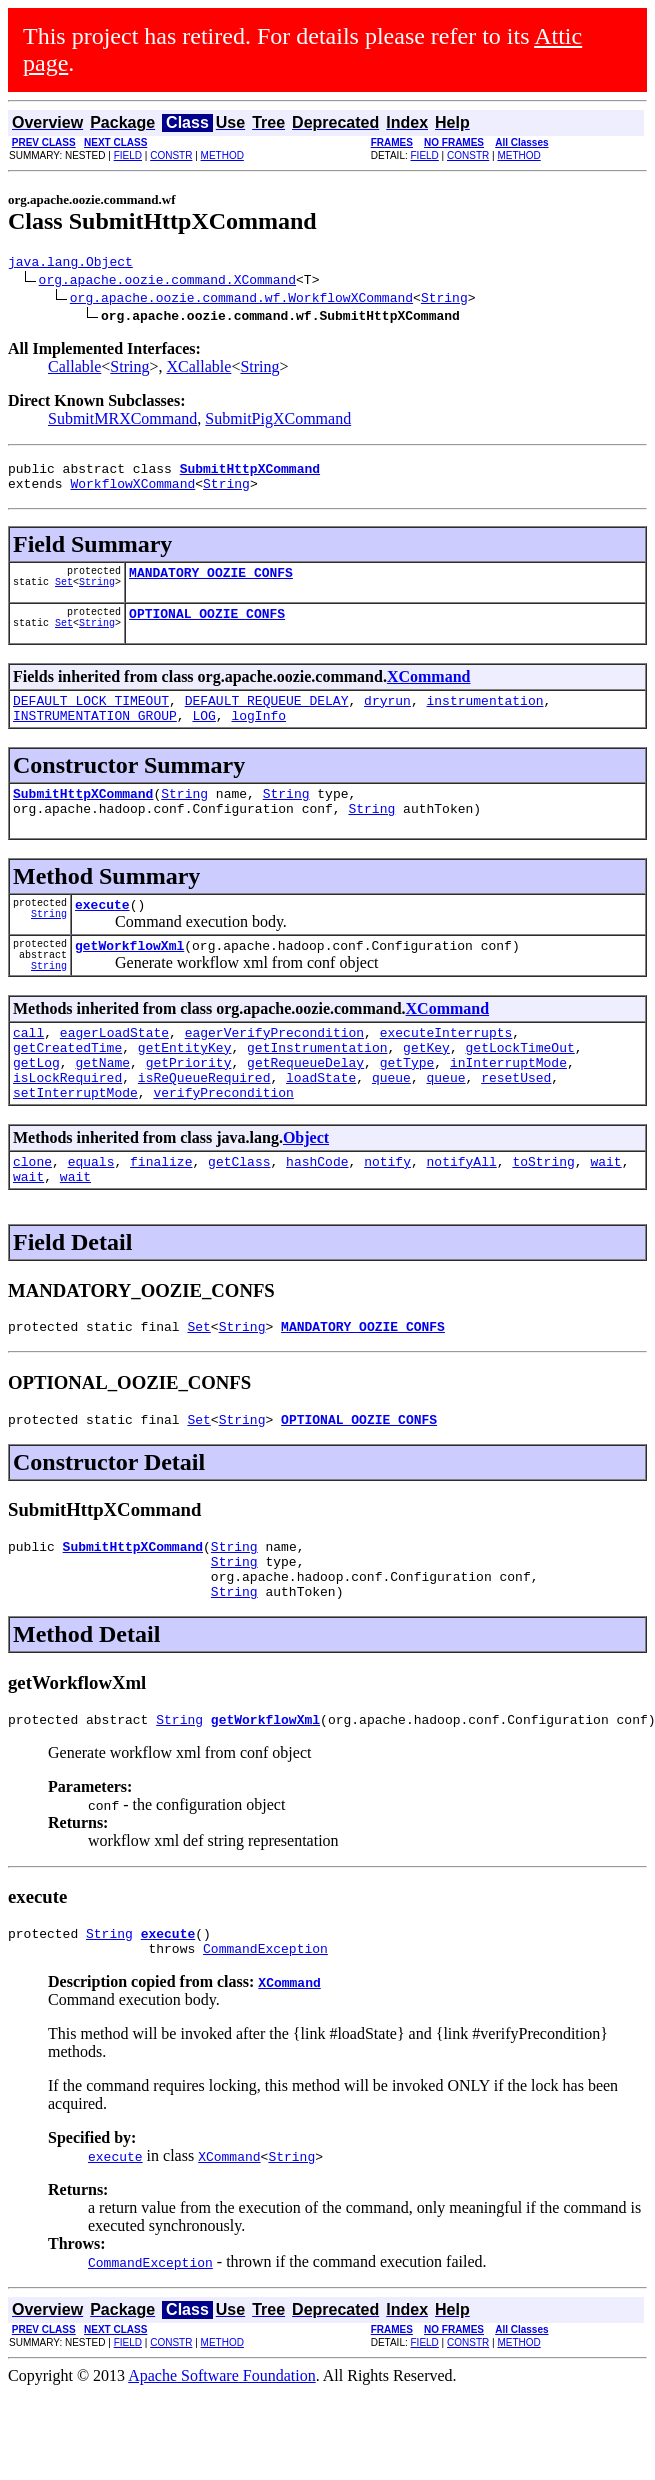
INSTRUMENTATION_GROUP (95, 736)
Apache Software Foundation (222, 2462)
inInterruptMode (508, 1110)
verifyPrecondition (223, 1146)
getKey (426, 1092)
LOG (203, 736)
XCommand (429, 691)
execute (102, 934)
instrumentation (484, 718)
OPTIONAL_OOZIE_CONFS (207, 628)
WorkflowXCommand (132, 492)
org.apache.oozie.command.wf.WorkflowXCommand (241, 300)
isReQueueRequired (204, 1128)
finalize (161, 1218)
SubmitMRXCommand (122, 421)
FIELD (128, 155)
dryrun (387, 718)
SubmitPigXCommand (278, 421)
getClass (239, 1218)
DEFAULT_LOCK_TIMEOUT (91, 718)
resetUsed (516, 1128)
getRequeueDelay (305, 1110)
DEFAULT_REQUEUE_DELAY (267, 718)
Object (306, 1191)
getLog (36, 1110)
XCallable (199, 369)
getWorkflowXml (129, 981)
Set (64, 596)
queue (391, 1128)
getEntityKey (185, 1092)
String (444, 300)
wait (605, 1218)
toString (543, 1218)
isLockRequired (67, 1128)
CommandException (265, 2035)
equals (91, 1218)
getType (407, 1110)
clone (32, 1218)
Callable (74, 369)
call (28, 1074)
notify (387, 1218)
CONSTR (171, 155)
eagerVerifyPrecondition (274, 1074)
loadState (321, 1128)
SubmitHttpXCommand (83, 817)
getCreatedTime (67, 1092)
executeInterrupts (446, 1074)
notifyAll (462, 1218)
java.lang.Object (70, 264)
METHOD (222, 155)
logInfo (258, 736)
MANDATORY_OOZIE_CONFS (211, 584)
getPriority (189, 1110)
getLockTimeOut (519, 1092)
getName (102, 1110)
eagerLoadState (114, 1074)
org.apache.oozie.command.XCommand (167, 282)
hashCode (317, 1218)
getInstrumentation (317, 1092)
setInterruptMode (75, 1146)
